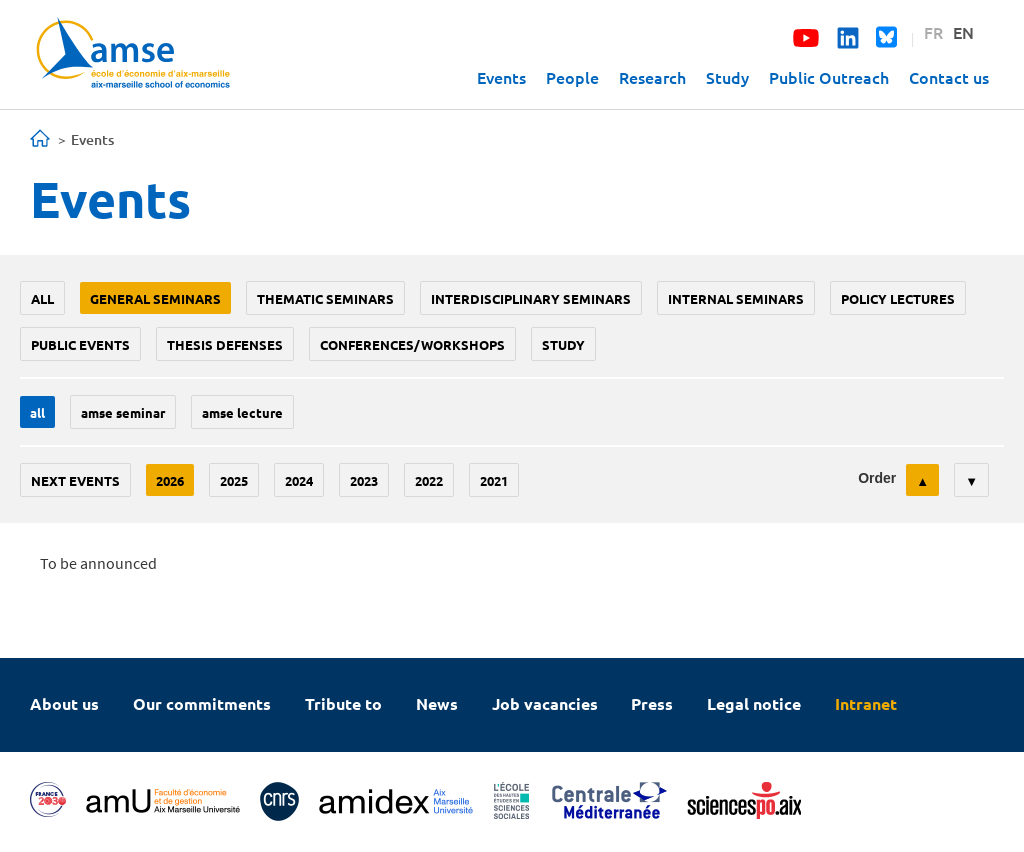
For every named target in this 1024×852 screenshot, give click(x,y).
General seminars (155, 298)
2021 (494, 480)
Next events (75, 480)
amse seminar (123, 412)
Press (652, 703)
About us (64, 703)
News (437, 703)
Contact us (949, 77)
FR (933, 32)
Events (501, 77)
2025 (234, 480)
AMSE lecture (242, 412)
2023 (364, 480)
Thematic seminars (325, 298)
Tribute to (343, 703)
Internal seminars (736, 298)
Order (877, 478)
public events (80, 344)
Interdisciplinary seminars (531, 298)
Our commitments (202, 703)
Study (727, 77)
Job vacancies (545, 703)
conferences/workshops (412, 344)
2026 (170, 480)
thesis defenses (225, 344)
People (572, 77)
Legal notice (754, 703)
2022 (429, 480)
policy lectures (898, 298)
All (42, 298)
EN (963, 32)
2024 (299, 480)
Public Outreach (829, 77)
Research (652, 77)
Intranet (866, 703)
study (563, 344)
